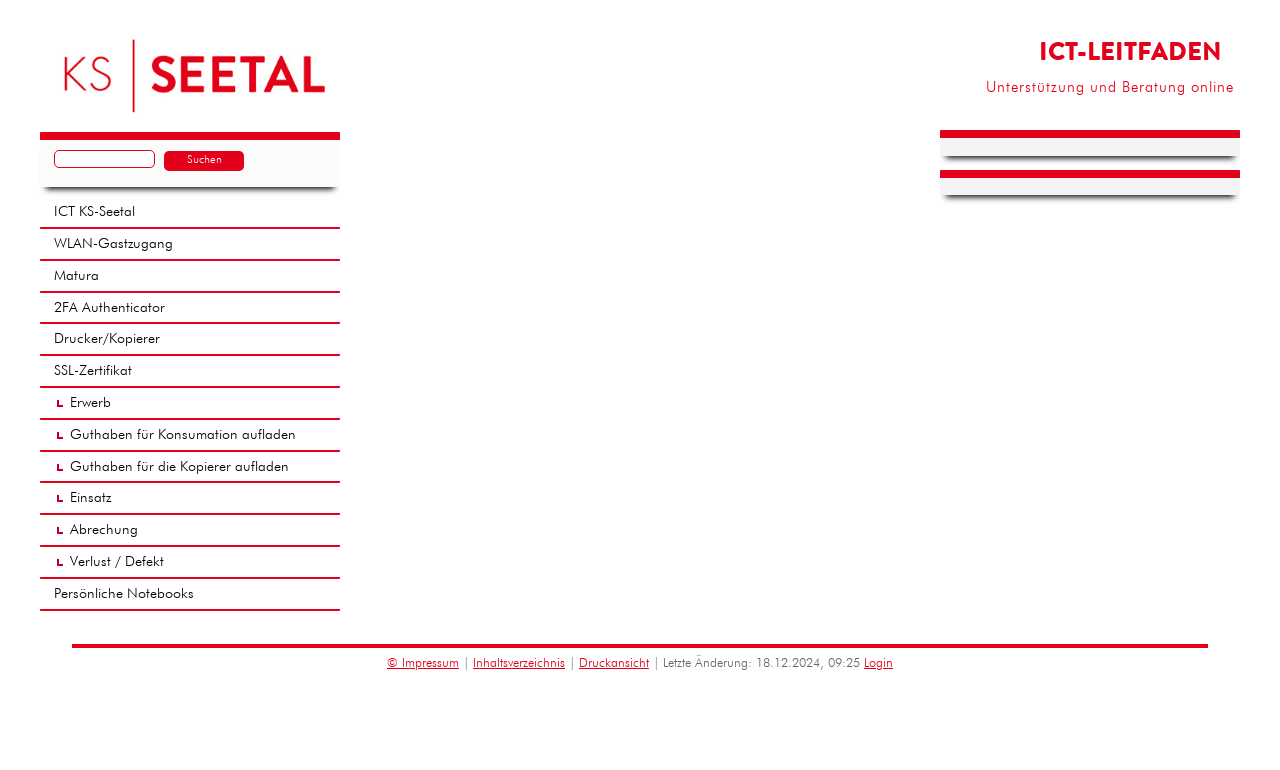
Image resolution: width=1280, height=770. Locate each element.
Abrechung (104, 530)
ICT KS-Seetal (94, 212)
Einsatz (90, 498)
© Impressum (423, 663)
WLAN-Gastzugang (113, 244)
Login (878, 663)
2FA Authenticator (109, 308)
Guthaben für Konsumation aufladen (183, 435)
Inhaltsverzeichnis (519, 663)
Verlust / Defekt (117, 562)
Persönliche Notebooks (124, 594)
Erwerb (90, 403)
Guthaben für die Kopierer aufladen (179, 467)
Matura (76, 276)
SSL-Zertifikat (93, 371)
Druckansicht (614, 663)
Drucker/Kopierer (107, 339)
